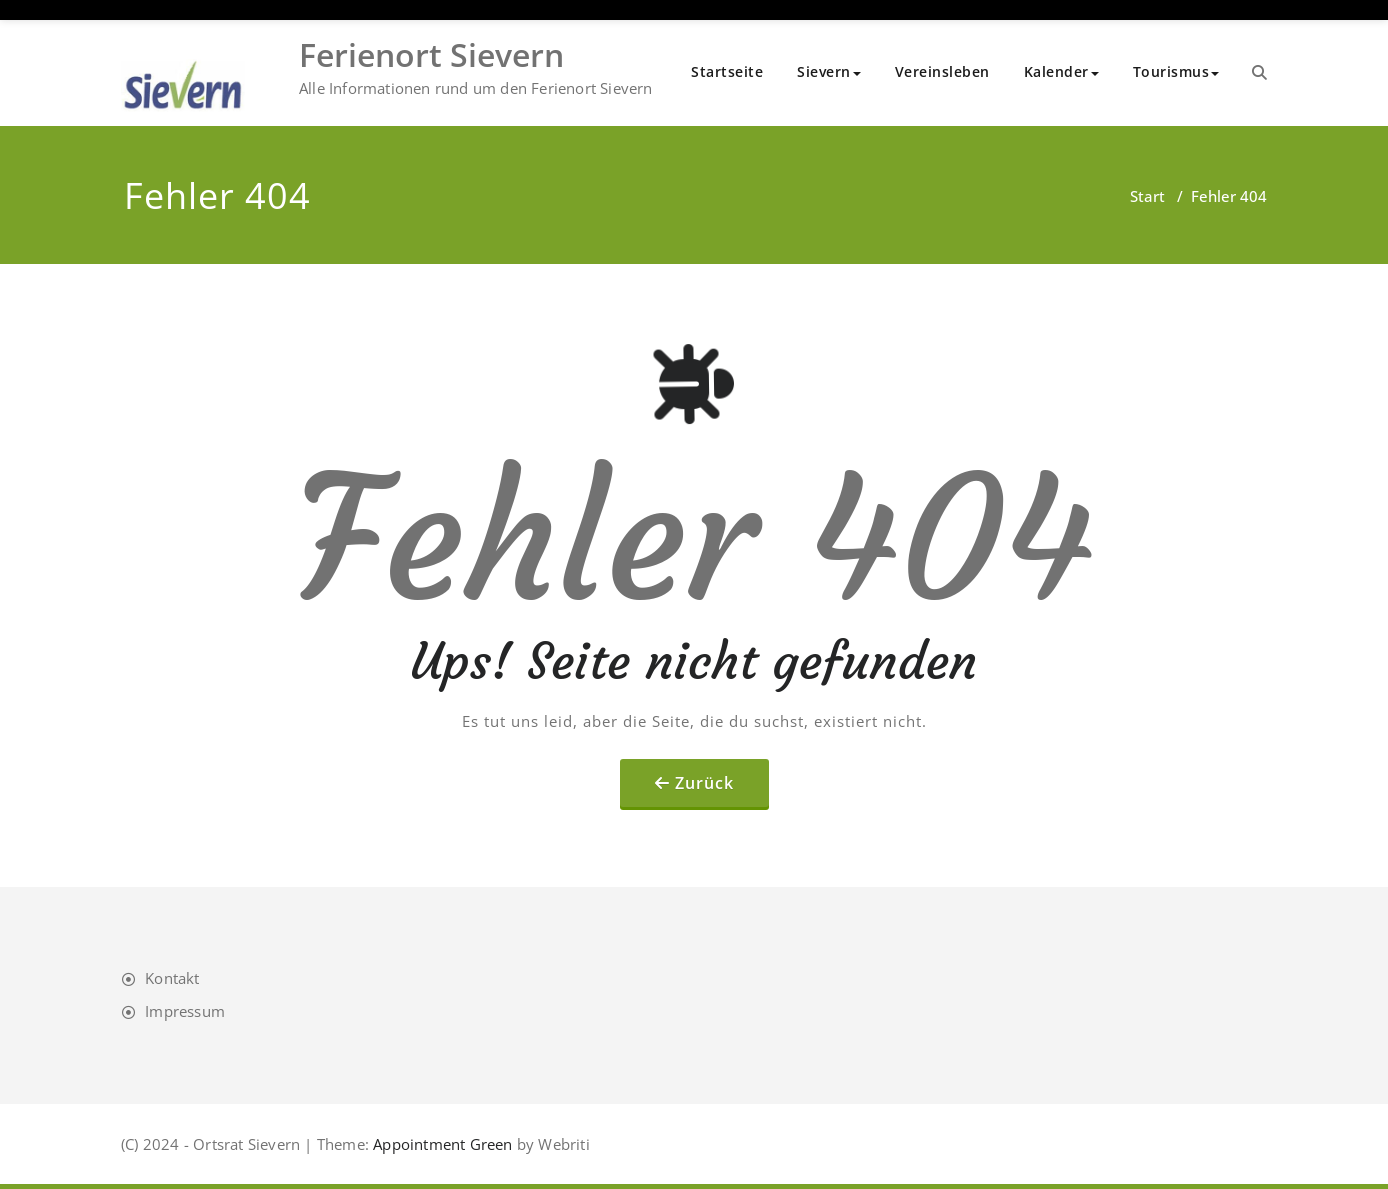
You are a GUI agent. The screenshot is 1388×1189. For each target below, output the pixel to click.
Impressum (185, 1011)
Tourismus (1176, 71)
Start (1147, 196)
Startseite (727, 71)
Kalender (1061, 71)
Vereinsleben (942, 71)
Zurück (704, 783)
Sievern (829, 71)
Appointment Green (441, 1144)
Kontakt (172, 978)
